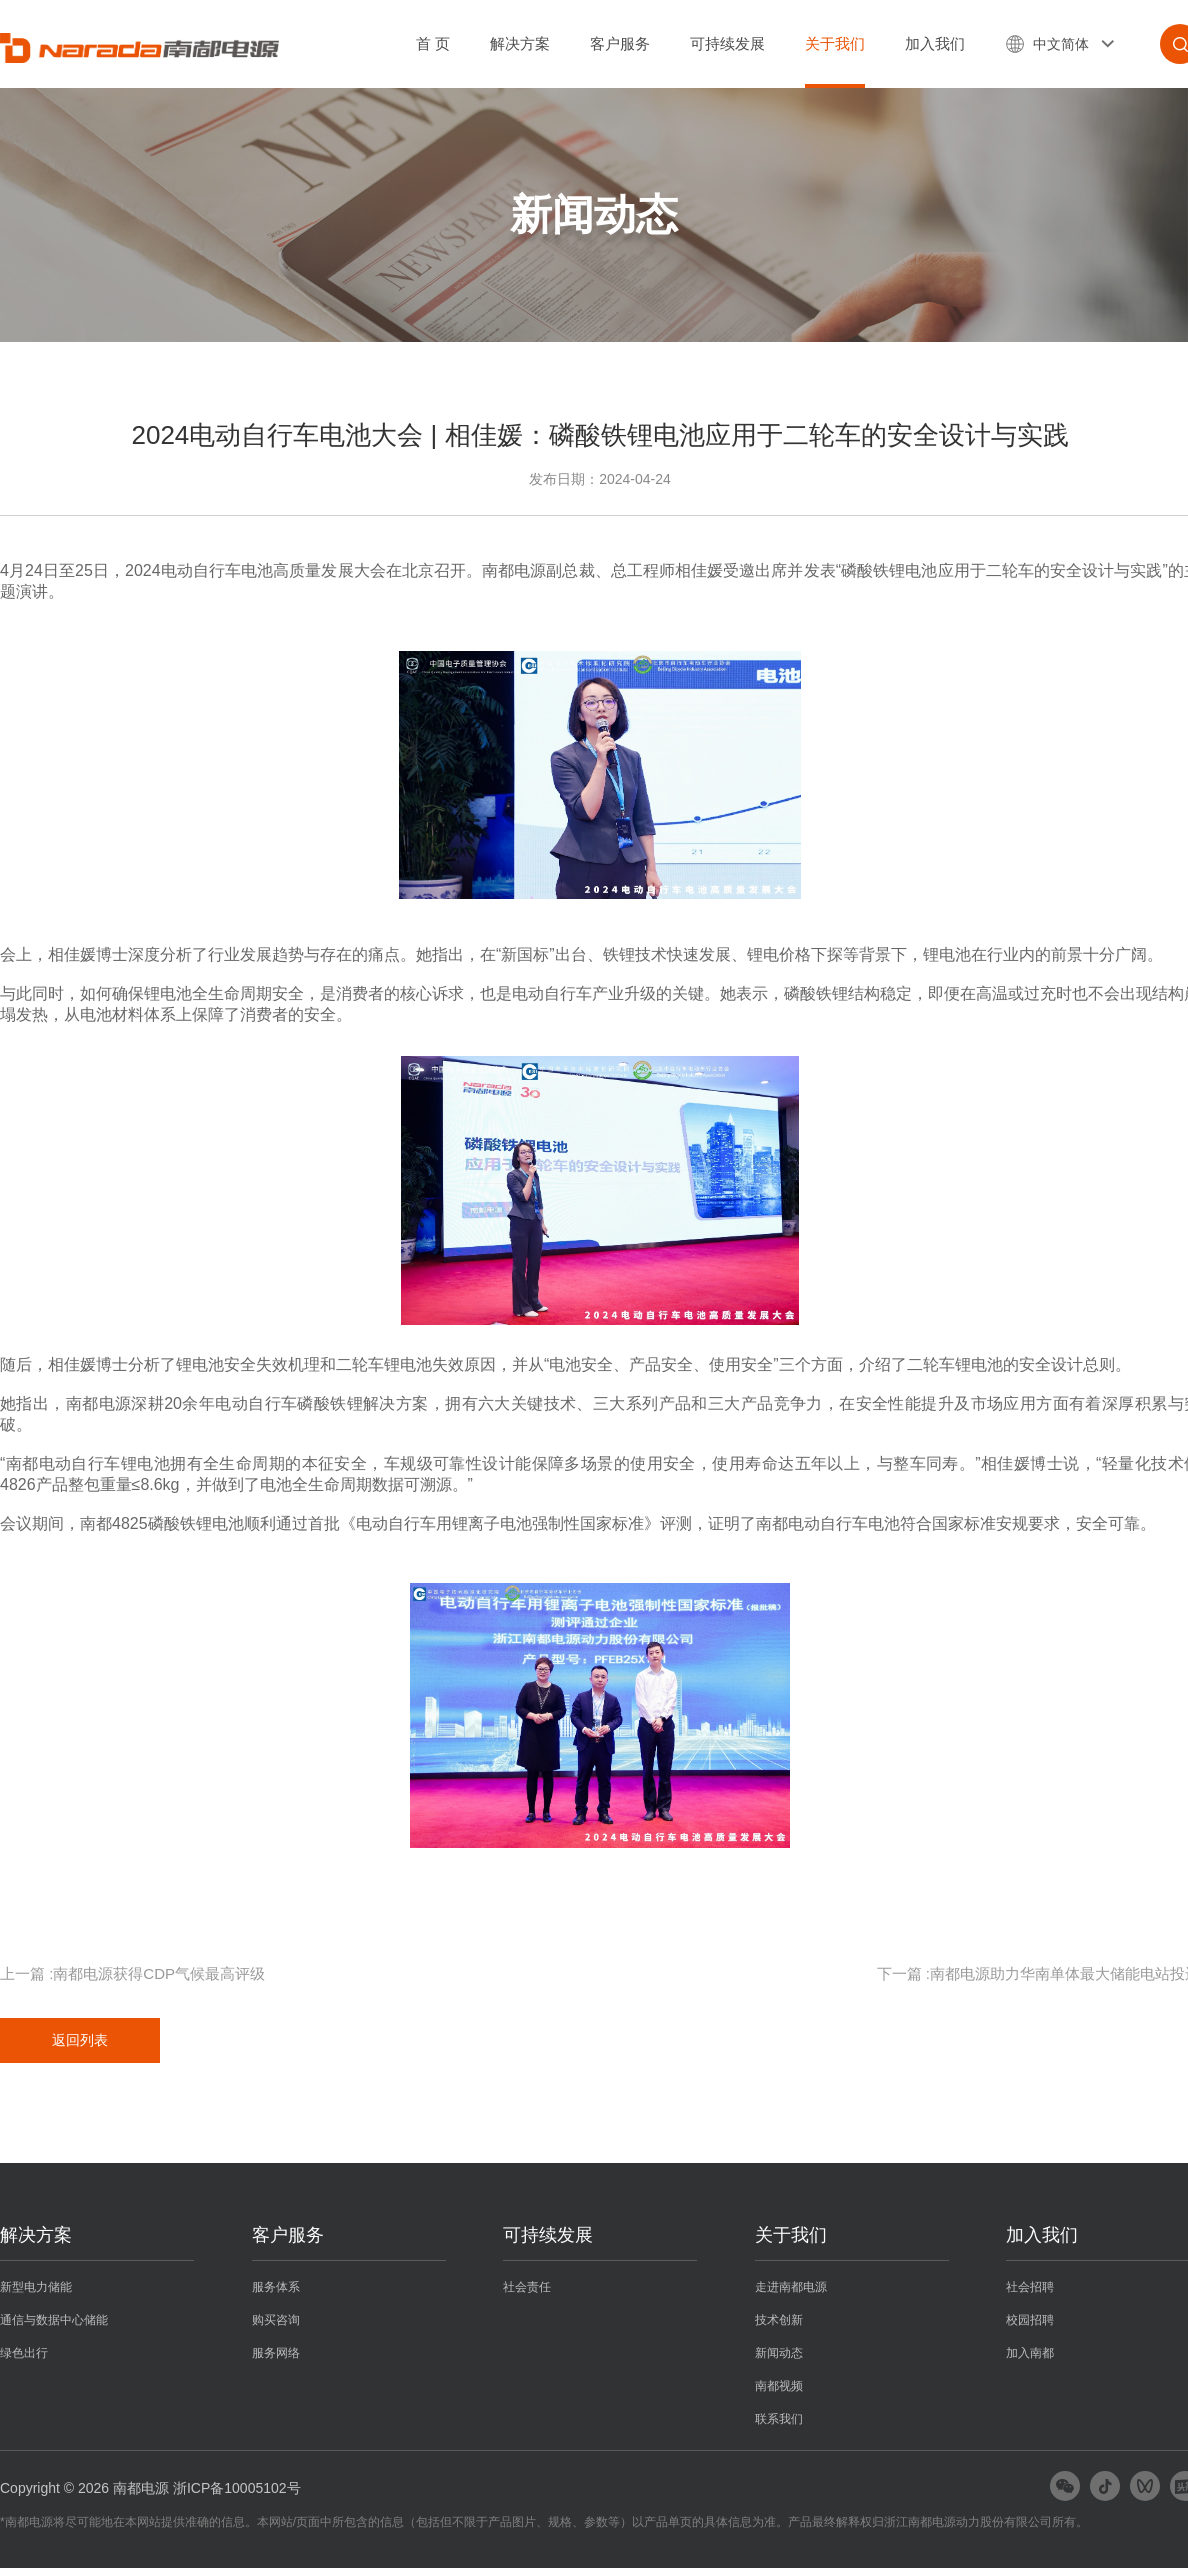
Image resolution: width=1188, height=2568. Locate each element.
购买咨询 (276, 2320)
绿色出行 (24, 2353)
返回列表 (80, 2040)
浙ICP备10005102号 (237, 2488)
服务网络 (276, 2353)
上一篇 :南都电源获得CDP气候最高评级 (132, 1973)
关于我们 (835, 43)
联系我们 (779, 2419)
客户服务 (620, 43)
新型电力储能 (36, 2287)
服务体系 (276, 2287)
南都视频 (779, 2386)
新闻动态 (779, 2353)
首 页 (433, 43)
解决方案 (520, 43)
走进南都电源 (791, 2287)
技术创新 (779, 2320)
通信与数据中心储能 (54, 2320)
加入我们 (935, 43)
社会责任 (527, 2287)
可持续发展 (727, 43)
